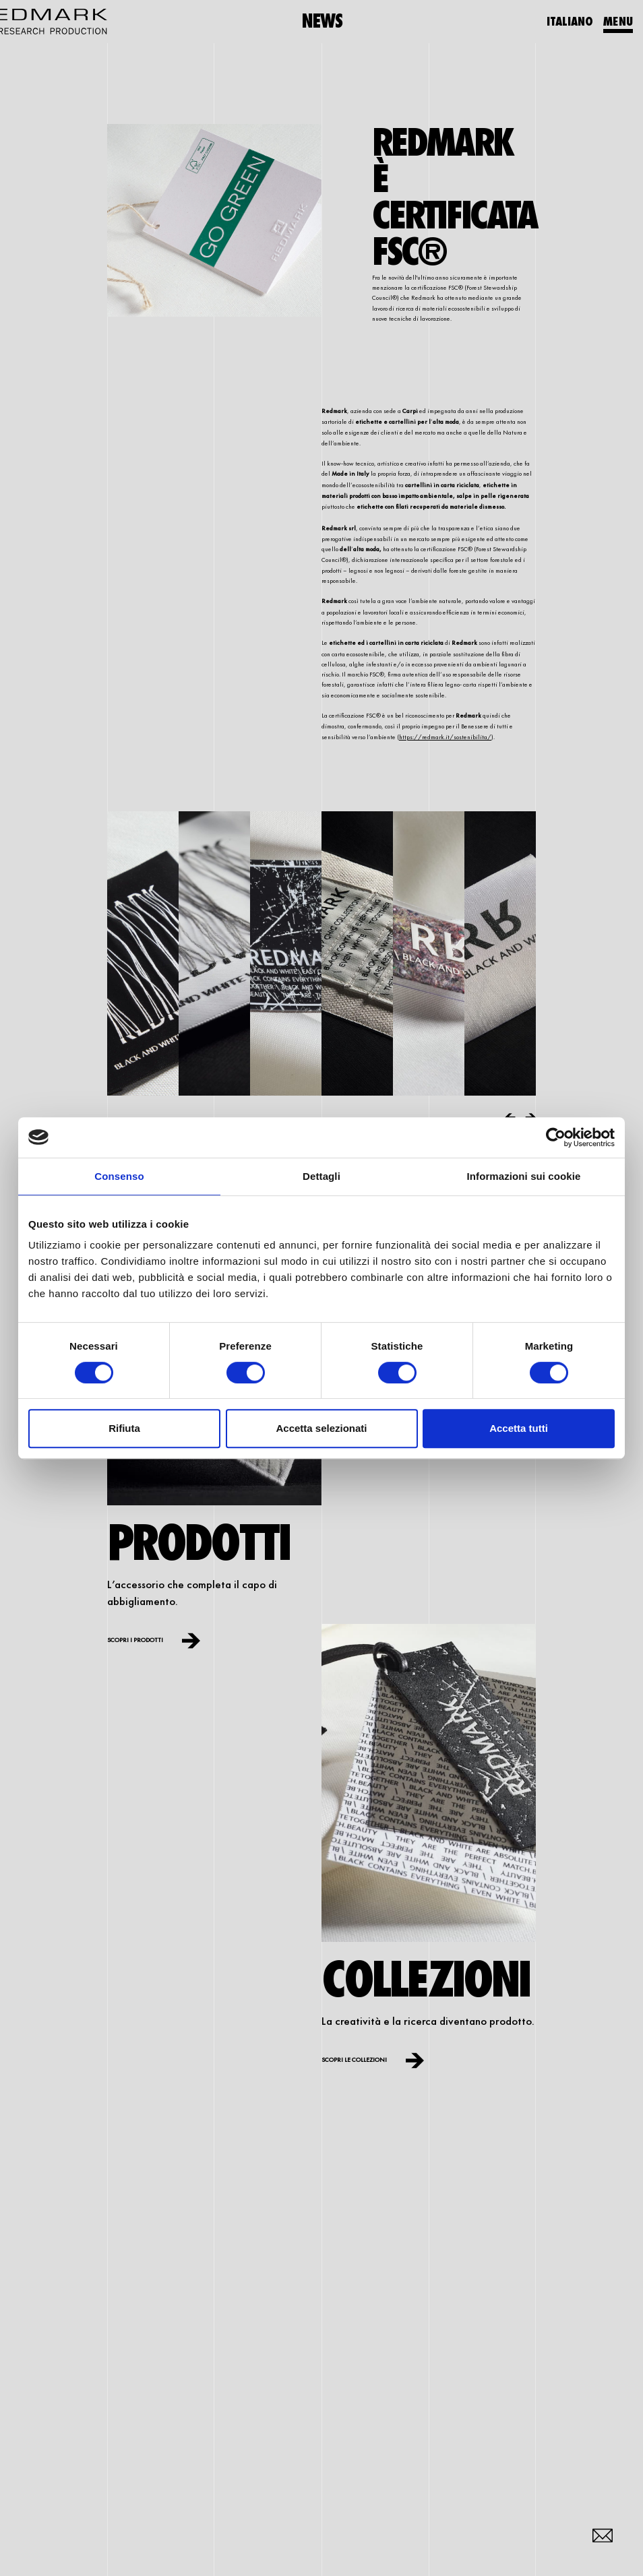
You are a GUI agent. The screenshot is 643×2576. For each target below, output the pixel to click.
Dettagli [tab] (321, 1176)
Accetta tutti (518, 1428)
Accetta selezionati (321, 1428)
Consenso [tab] (119, 1176)
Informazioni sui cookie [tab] (524, 1176)
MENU (618, 21)
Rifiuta (124, 1428)
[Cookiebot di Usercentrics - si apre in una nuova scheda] (556, 1137)
